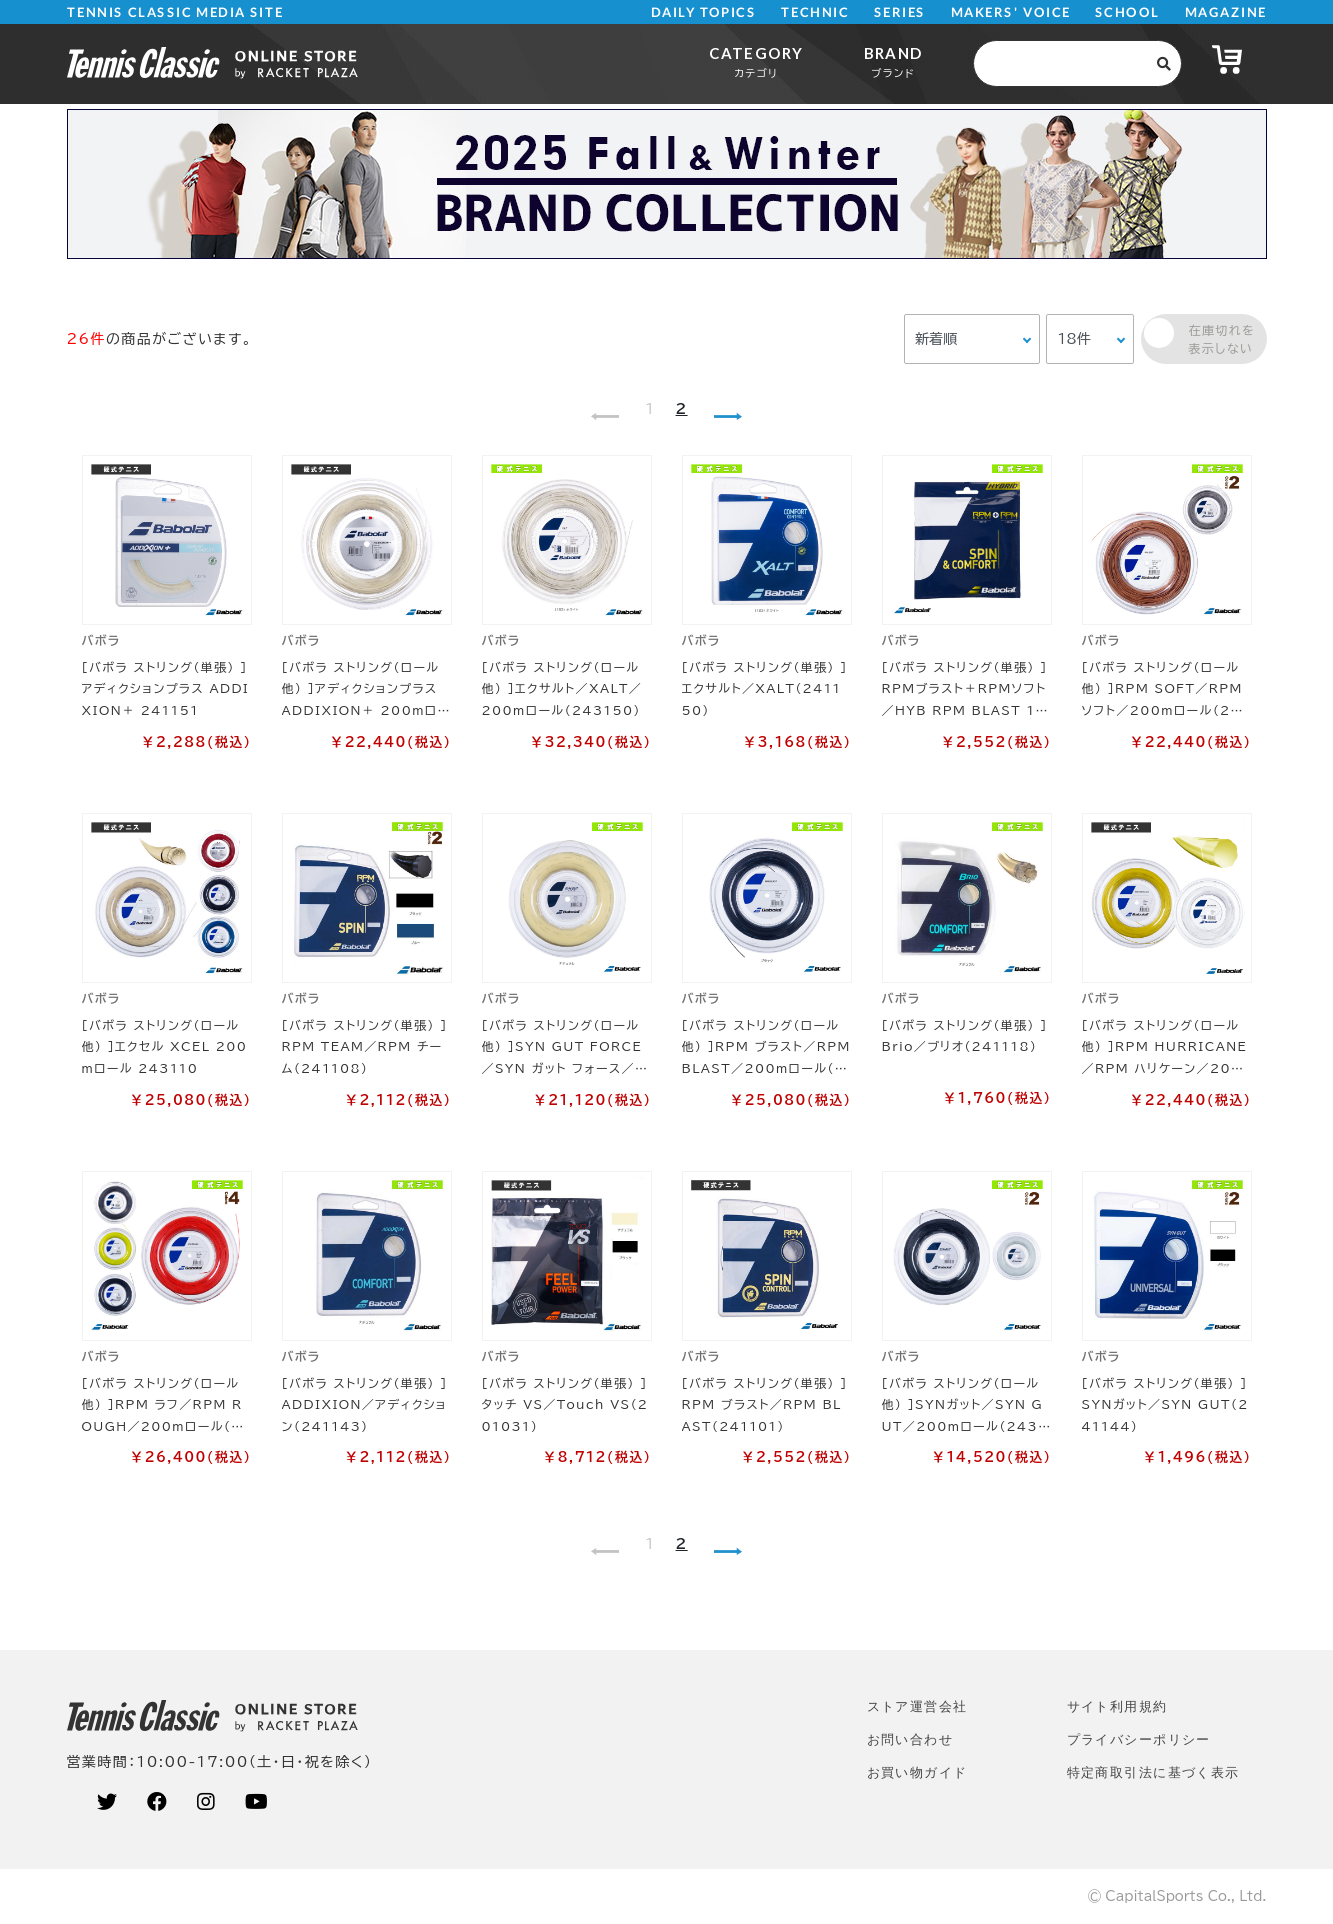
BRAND (893, 61)
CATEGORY (756, 61)
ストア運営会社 (917, 1706)
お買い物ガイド (917, 1772)
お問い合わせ (910, 1739)
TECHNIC (815, 12)
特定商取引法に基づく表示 (1153, 1772)
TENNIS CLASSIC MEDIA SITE (174, 12)
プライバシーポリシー (1139, 1739)
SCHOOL (1127, 12)
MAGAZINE (1225, 12)
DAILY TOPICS (703, 12)
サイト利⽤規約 (1117, 1706)
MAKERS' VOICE (1011, 12)
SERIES (900, 12)
